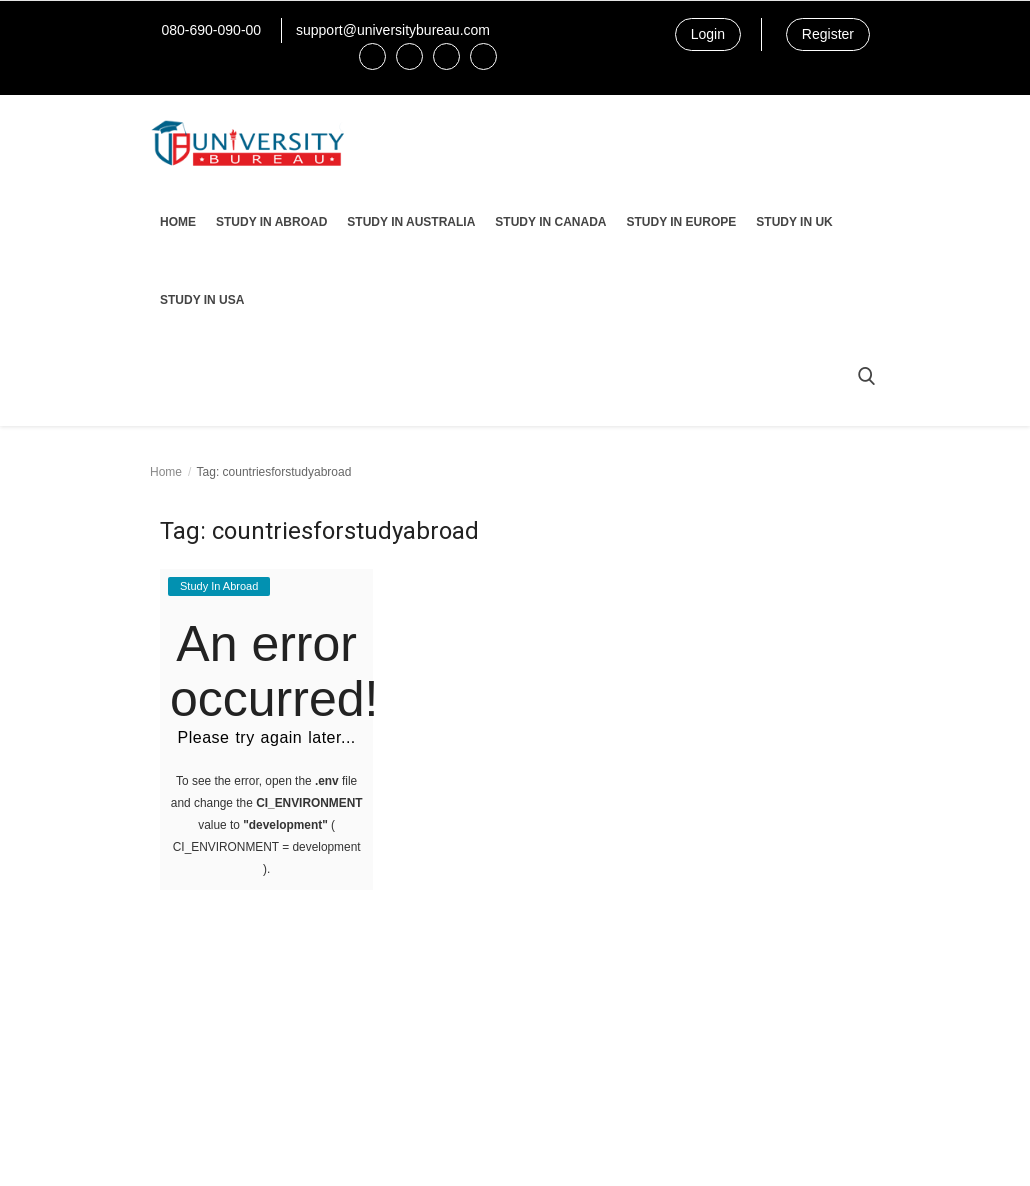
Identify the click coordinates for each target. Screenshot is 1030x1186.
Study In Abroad (271, 222)
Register (828, 34)
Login (708, 34)
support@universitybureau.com (393, 30)
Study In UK (794, 222)
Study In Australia (411, 222)
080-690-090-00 (211, 30)
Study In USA (202, 300)
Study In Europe (681, 222)
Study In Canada (550, 222)
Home (178, 222)
